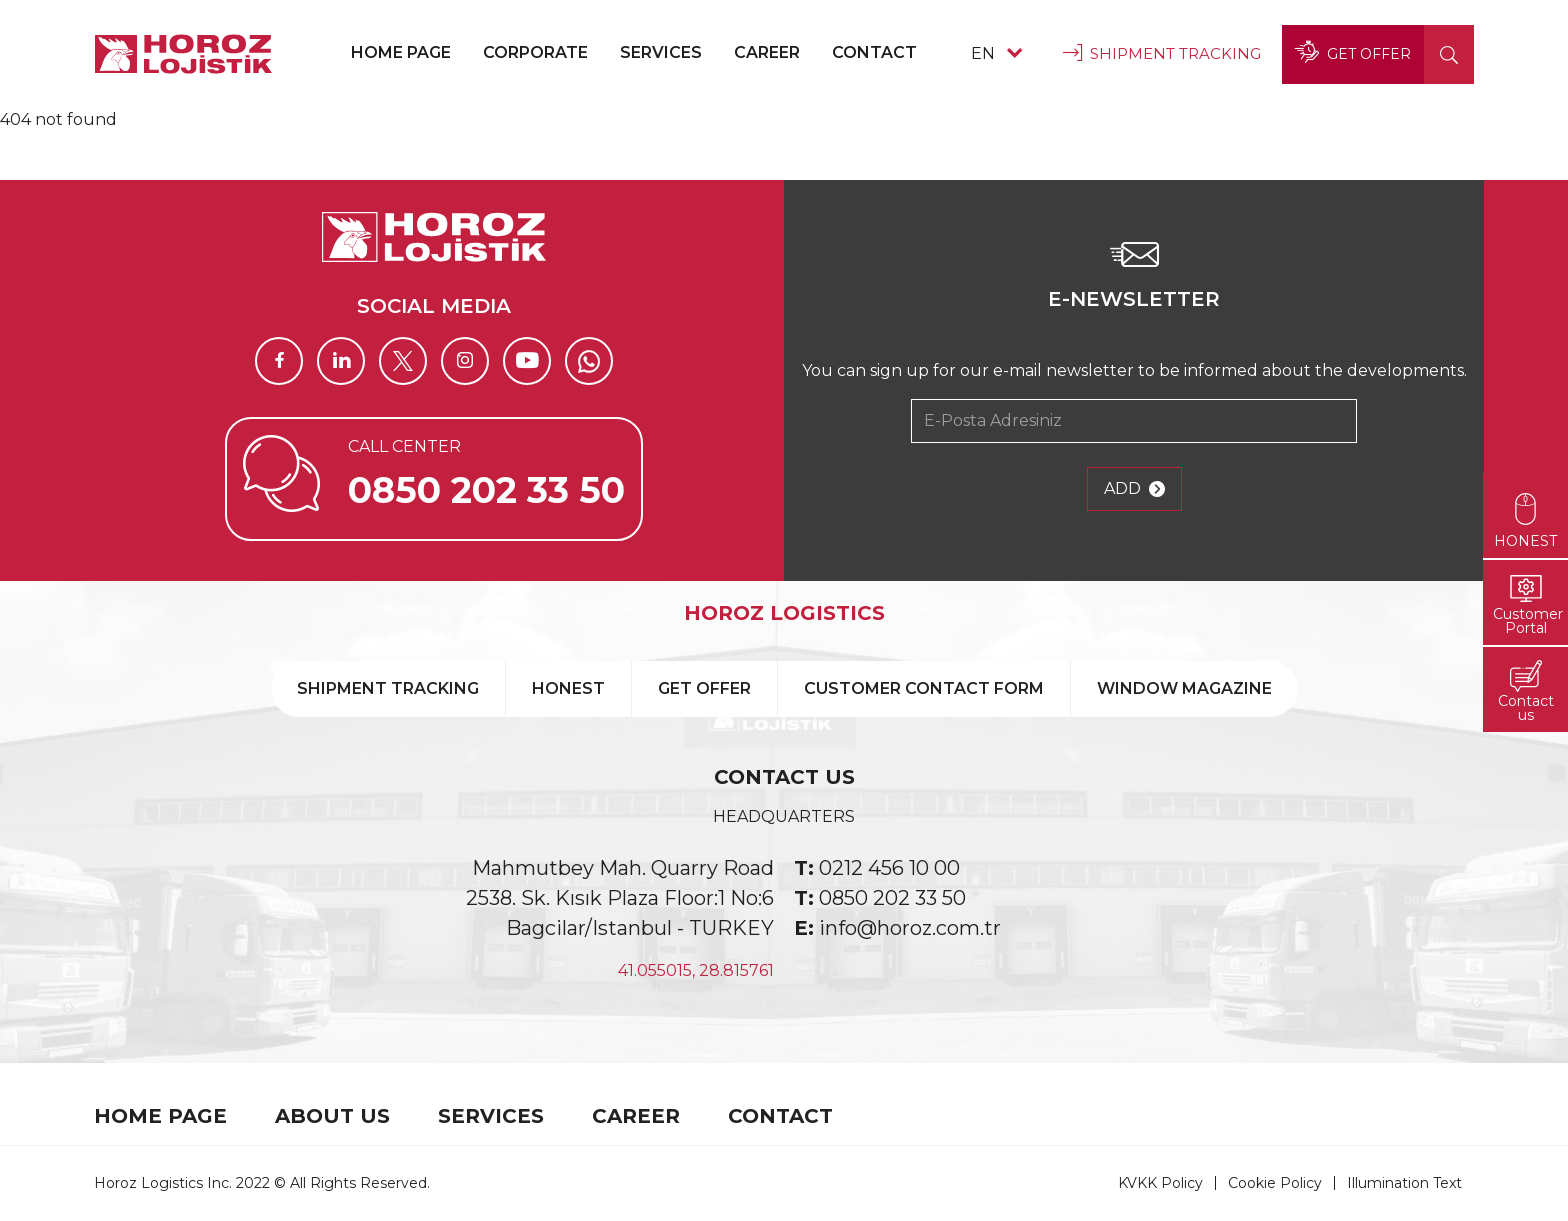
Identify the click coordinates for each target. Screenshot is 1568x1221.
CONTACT (874, 52)
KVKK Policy (1160, 1183)
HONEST (568, 688)
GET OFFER (1353, 54)
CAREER (767, 52)
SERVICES (661, 52)
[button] (1449, 54)
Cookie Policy (1275, 1183)
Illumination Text (1404, 1183)
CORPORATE (535, 52)
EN (996, 53)
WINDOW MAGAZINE (1184, 688)
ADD (1134, 489)
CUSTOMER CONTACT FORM (924, 688)
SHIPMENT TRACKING (1162, 54)
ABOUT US (332, 1116)
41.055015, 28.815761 (696, 970)
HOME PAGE (401, 52)
